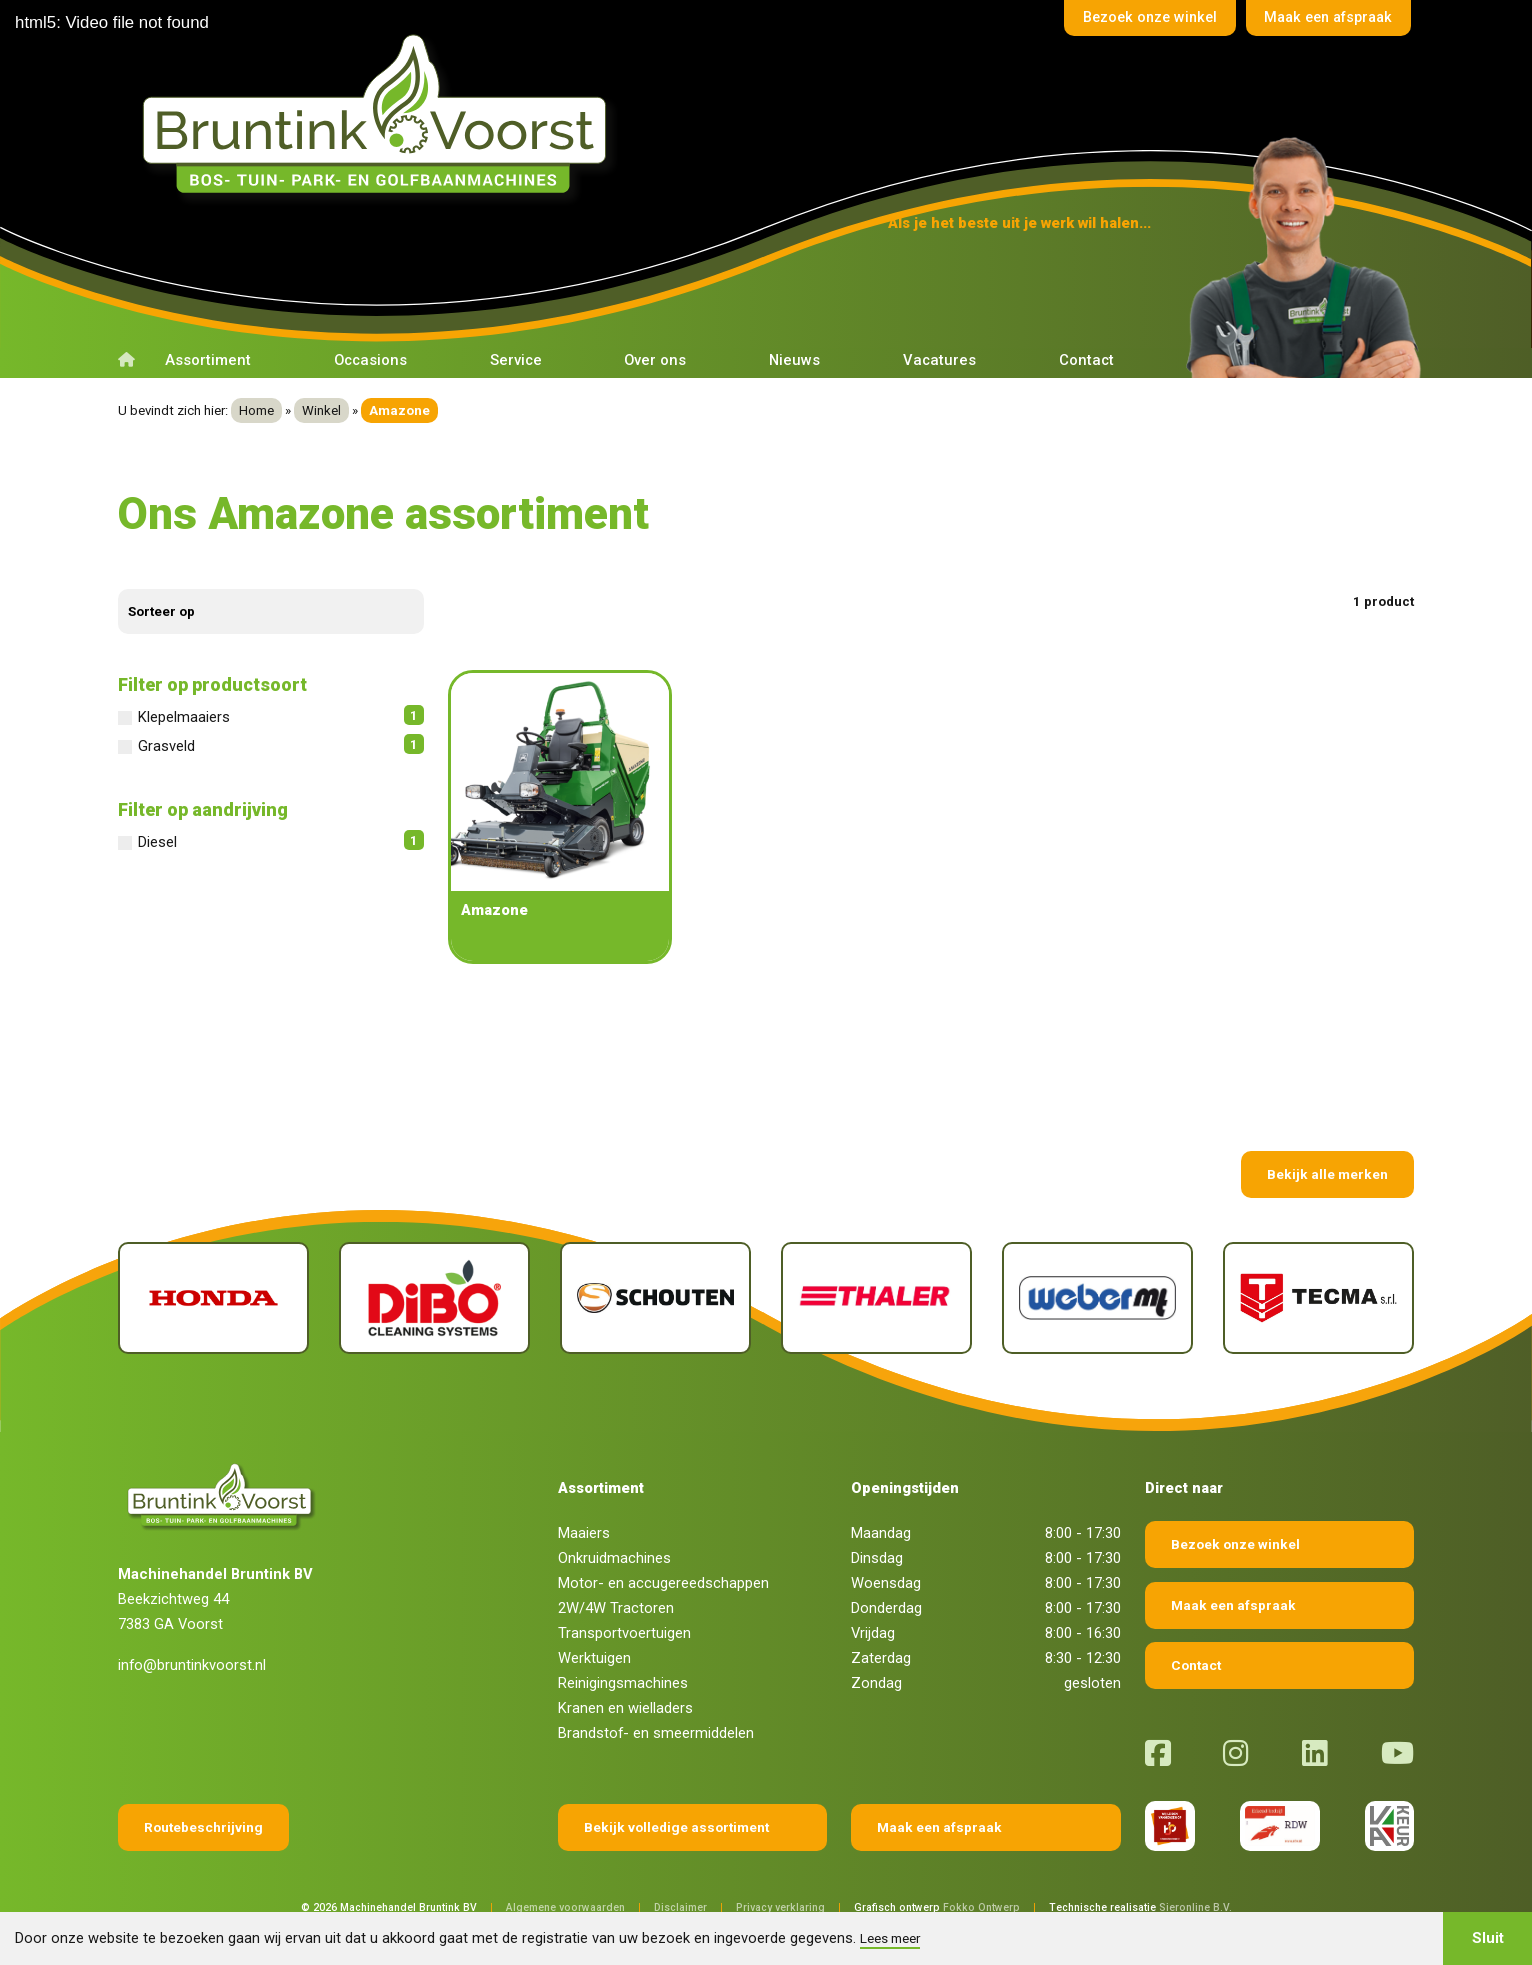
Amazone (494, 910)
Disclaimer (680, 1907)
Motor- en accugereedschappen (663, 1583)
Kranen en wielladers (625, 1708)
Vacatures (939, 360)
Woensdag (886, 1583)
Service (516, 360)
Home (256, 410)
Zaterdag (881, 1658)
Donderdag (886, 1608)
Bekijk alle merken (1327, 1174)
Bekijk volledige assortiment (676, 1827)
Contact (1086, 360)
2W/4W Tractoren (616, 1608)
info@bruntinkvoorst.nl (192, 1665)
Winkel (321, 410)
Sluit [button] (1488, 1938)
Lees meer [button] (890, 1938)
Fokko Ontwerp (981, 1907)
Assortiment (208, 360)
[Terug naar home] (381, 114)
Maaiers (584, 1533)
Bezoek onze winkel (1135, 19)
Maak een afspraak (1323, 19)
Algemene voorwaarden (565, 1907)
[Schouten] (655, 1298)
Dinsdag (877, 1558)
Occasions (370, 360)
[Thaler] (876, 1298)
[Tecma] (1318, 1298)
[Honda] (213, 1298)
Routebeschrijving (203, 1827)
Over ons (655, 360)
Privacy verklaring (780, 1907)
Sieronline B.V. (1195, 1907)
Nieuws (794, 360)
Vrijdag (873, 1633)
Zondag (876, 1683)
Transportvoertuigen (624, 1633)
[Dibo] (434, 1298)
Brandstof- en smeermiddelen (656, 1733)
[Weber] (1097, 1298)
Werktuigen (594, 1658)
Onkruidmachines (614, 1558)
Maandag (881, 1533)
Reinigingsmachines (623, 1683)
